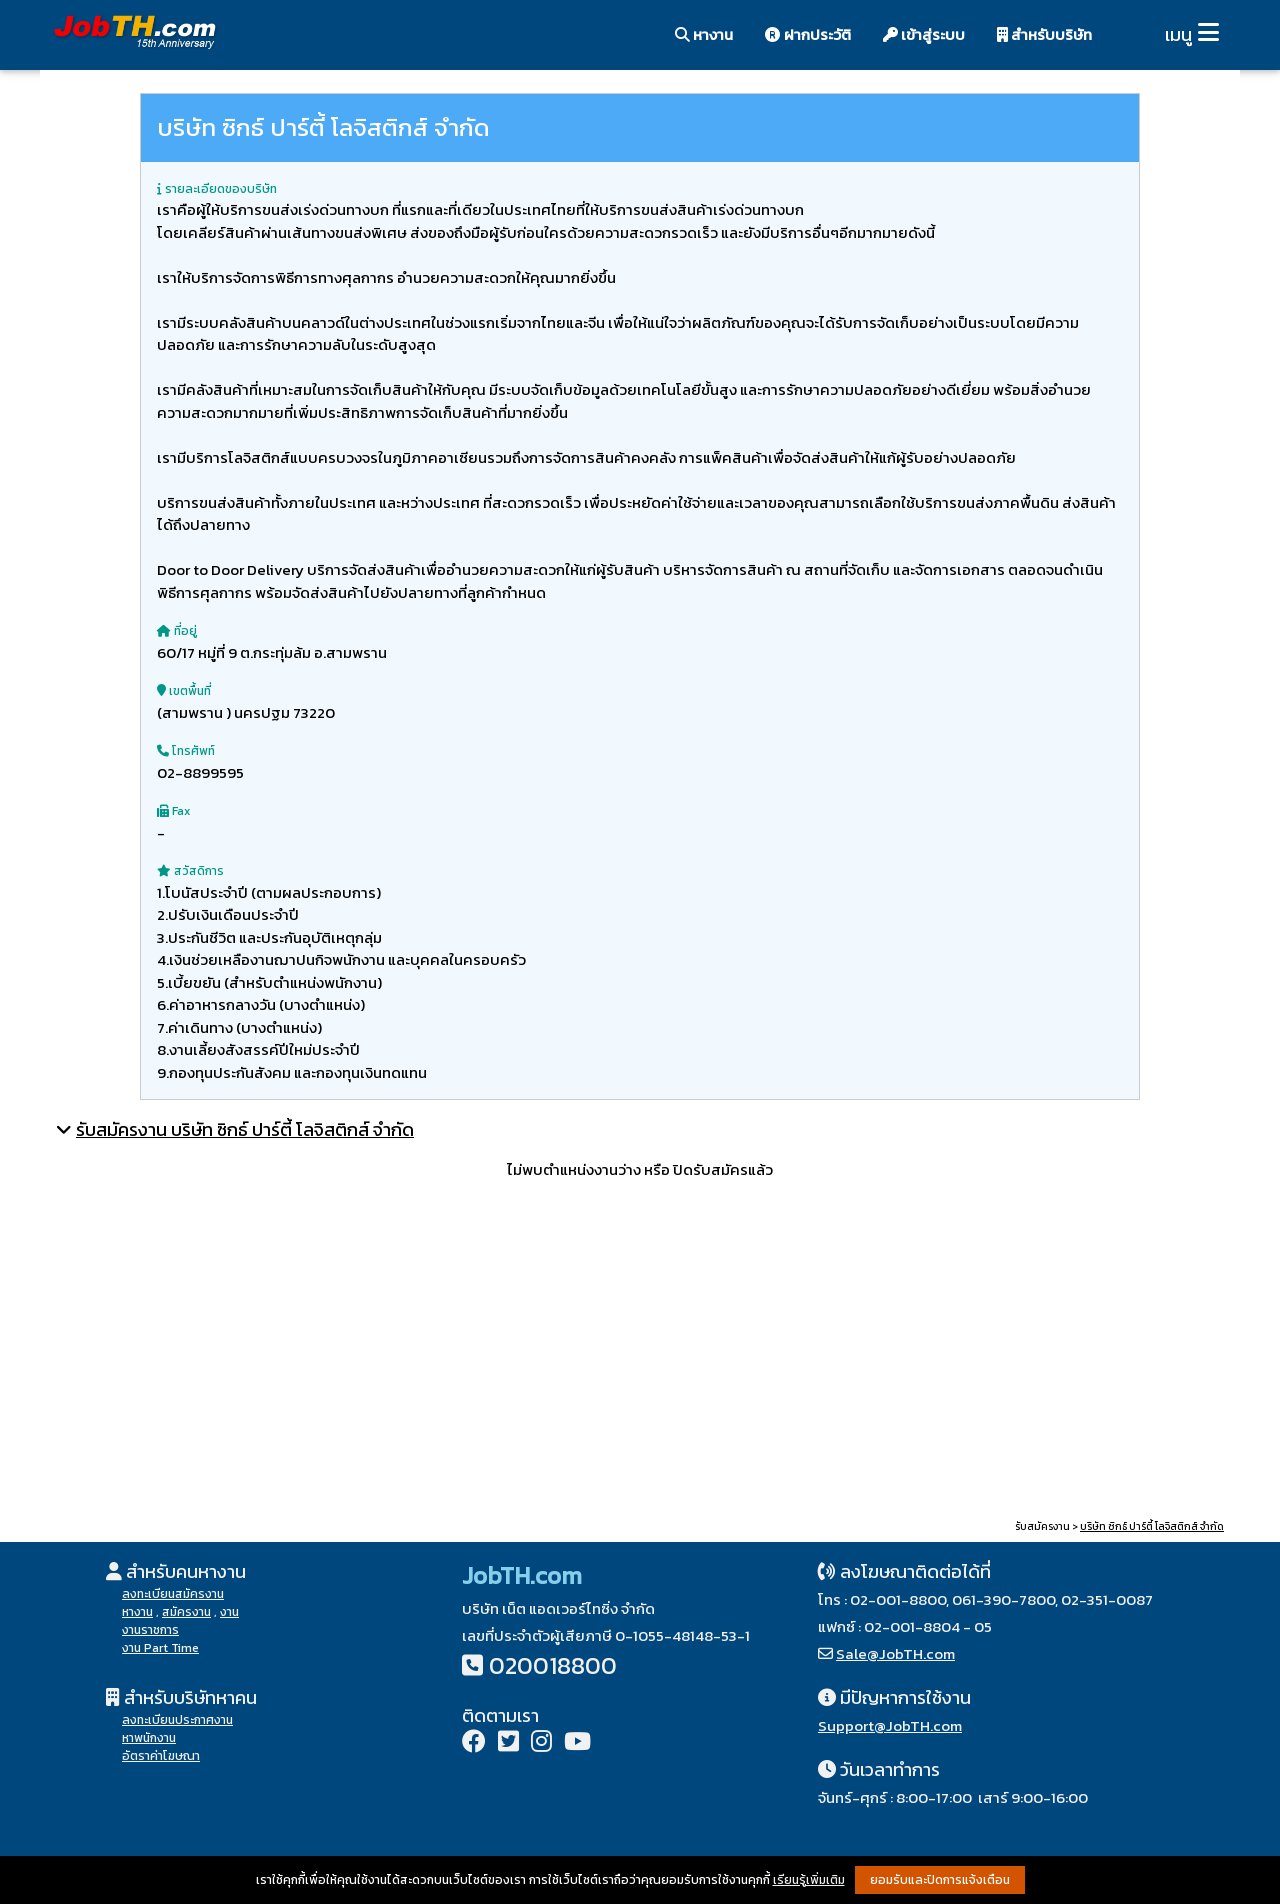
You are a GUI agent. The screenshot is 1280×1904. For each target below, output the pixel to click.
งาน (229, 1612)
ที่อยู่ (177, 631)
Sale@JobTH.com (895, 1653)
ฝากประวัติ (808, 34)
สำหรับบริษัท (1044, 34)
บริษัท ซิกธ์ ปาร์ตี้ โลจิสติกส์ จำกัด (1152, 1526)
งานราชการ (150, 1630)
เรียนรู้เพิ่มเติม (809, 1880)
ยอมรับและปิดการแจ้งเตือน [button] (940, 1880)
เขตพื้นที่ (184, 691)
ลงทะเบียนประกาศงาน (177, 1720)
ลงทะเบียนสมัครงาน (173, 1594)
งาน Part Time (160, 1648)
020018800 (553, 1665)
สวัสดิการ (190, 871)
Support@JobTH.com (890, 1725)
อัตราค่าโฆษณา (161, 1756)
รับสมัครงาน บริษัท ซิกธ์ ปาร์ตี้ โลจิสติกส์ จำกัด (245, 1129)
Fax (173, 811)
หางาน (704, 34)
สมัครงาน (186, 1612)
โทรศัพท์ (186, 751)
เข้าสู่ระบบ (924, 34)
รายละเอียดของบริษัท (217, 189)
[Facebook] (474, 1743)
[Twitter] (508, 1743)
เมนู (1178, 34)
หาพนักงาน (149, 1738)
